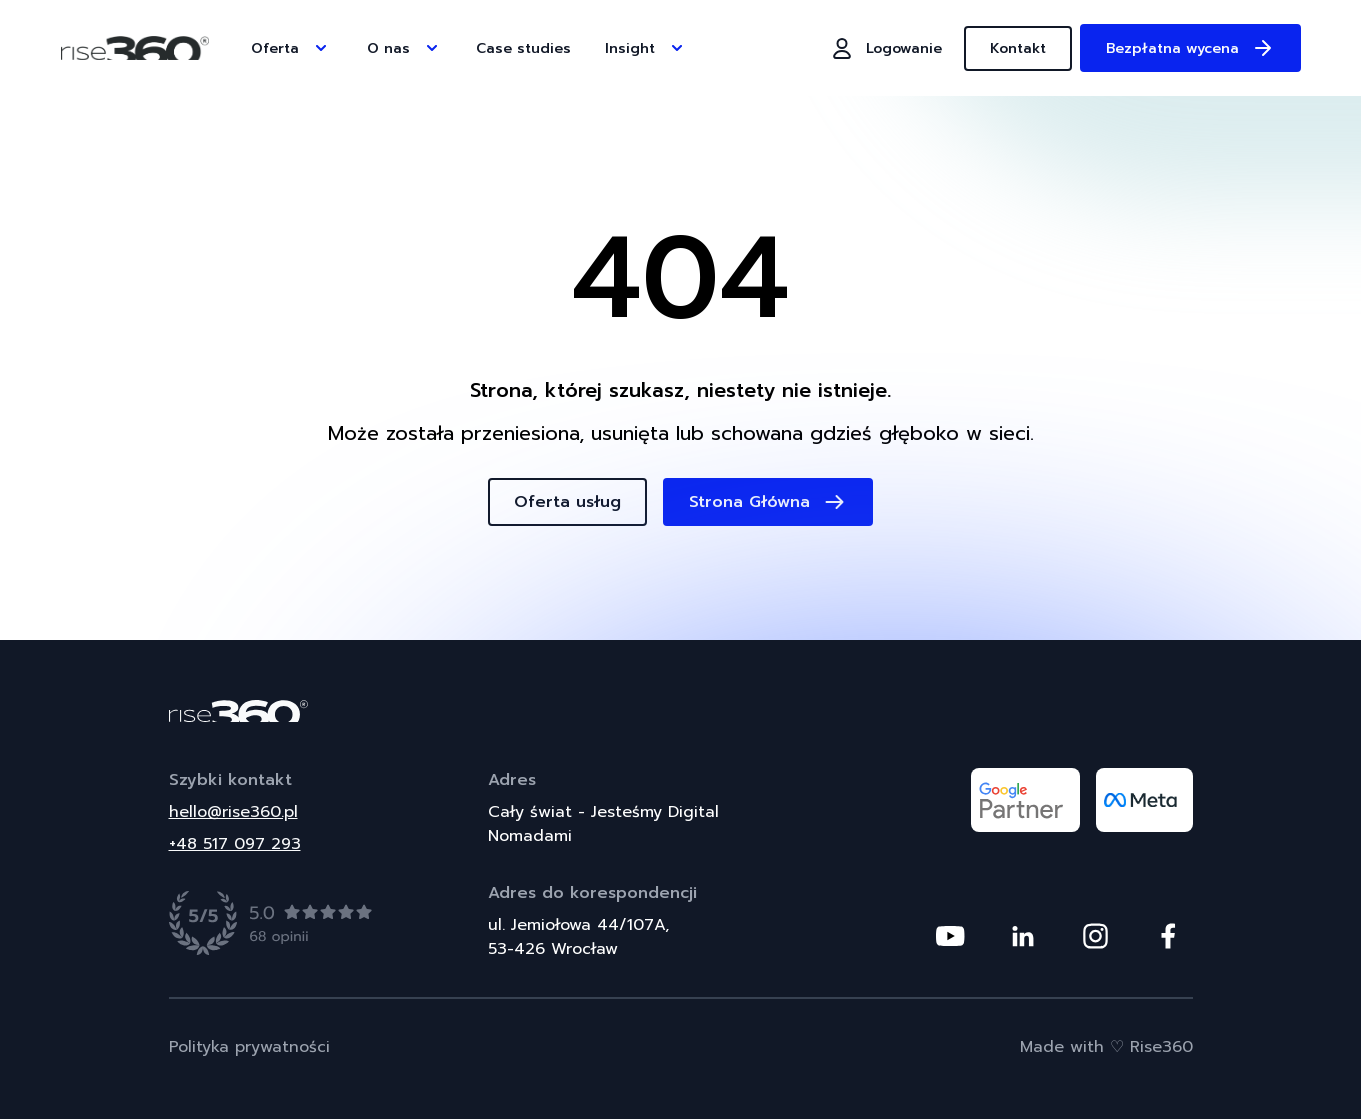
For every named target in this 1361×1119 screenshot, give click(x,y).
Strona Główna (768, 502)
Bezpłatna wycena (1190, 48)
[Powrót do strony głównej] (681, 711)
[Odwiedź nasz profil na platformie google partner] (1025, 800)
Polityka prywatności (249, 1047)
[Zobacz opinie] (271, 923)
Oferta (291, 48)
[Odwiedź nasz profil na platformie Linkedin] (1023, 936)
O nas (404, 48)
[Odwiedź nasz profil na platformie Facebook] (1168, 936)
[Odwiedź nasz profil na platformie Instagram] (1095, 936)
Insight (646, 48)
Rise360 (1161, 1047)
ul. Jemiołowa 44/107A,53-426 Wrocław (578, 937)
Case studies (523, 48)
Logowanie (886, 48)
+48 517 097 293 (235, 844)
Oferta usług (567, 502)
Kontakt (1018, 48)
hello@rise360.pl (233, 812)
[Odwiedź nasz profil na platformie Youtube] (950, 936)
